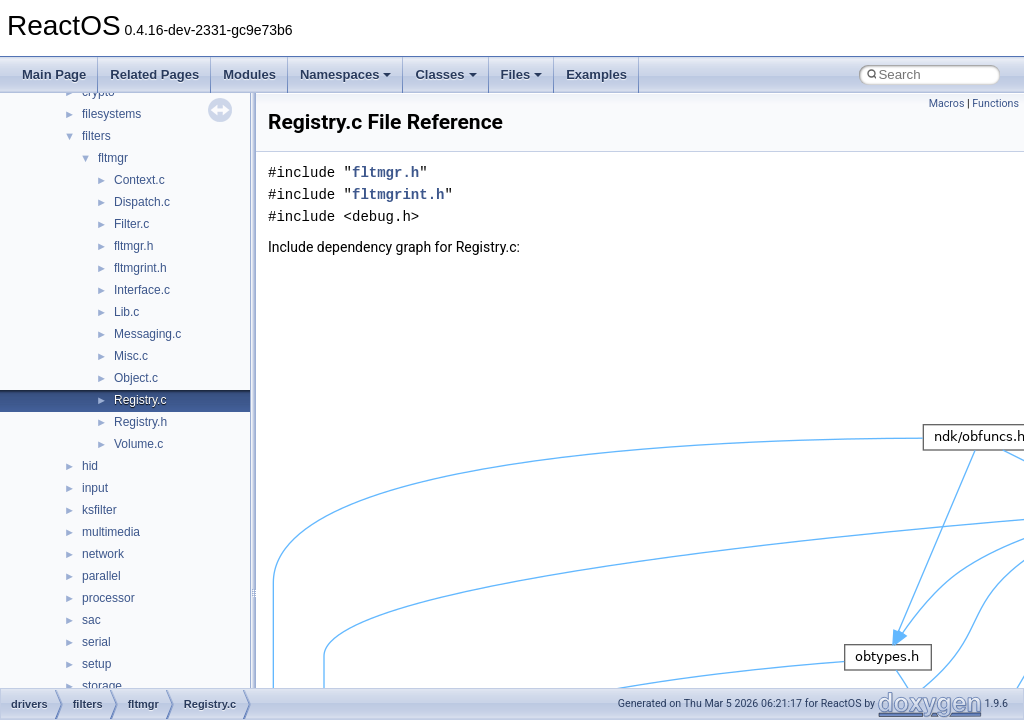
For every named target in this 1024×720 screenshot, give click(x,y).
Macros (947, 103)
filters (96, 136)
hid (90, 466)
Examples (596, 74)
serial (96, 642)
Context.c (139, 180)
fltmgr (113, 158)
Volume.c (138, 444)
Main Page (54, 74)
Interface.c (142, 290)
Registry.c (140, 400)
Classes (445, 74)
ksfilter (99, 510)
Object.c (136, 378)
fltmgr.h (133, 246)
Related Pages (154, 74)
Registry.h (140, 422)
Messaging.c (147, 334)
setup (96, 664)
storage (102, 686)
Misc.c (131, 356)
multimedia (111, 532)
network (103, 554)
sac (91, 620)
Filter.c (131, 224)
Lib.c (126, 312)
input (95, 488)
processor (108, 598)
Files (522, 74)
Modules (249, 74)
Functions (995, 103)
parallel (101, 576)
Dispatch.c (142, 202)
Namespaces (346, 74)
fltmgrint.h (140, 268)
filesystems (111, 114)
